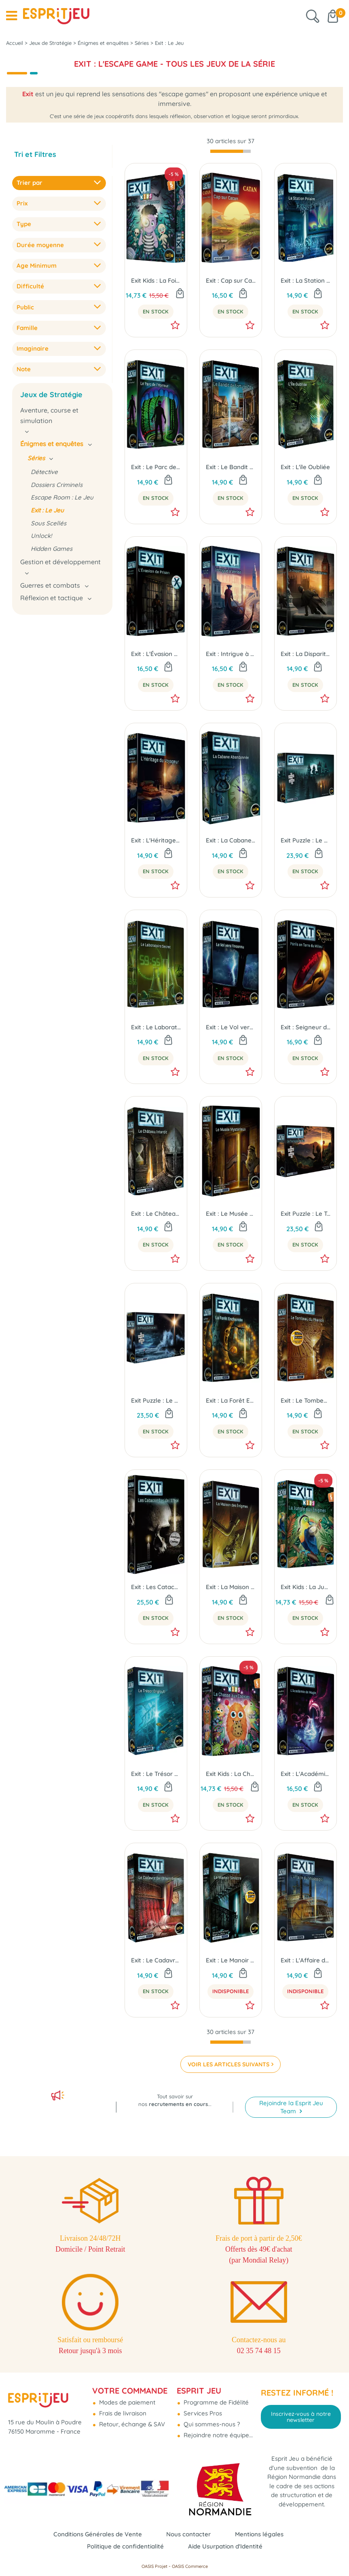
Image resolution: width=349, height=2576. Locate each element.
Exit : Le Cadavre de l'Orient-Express (156, 1962)
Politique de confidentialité (125, 2546)
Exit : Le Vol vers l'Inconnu (231, 1029)
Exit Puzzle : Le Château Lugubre (305, 842)
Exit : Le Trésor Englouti (156, 1775)
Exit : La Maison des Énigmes (231, 1588)
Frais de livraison (121, 2413)
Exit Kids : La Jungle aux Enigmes (305, 1588)
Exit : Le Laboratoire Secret (156, 1029)
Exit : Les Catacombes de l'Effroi (156, 1588)
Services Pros (202, 2413)
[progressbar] (230, 153)
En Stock (156, 313)
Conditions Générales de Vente (97, 2534)
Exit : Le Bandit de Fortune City (231, 468)
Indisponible (230, 1993)
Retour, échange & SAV (131, 2424)
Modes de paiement (126, 2402)
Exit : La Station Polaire (305, 282)
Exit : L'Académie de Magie (305, 1775)
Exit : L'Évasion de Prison (156, 655)
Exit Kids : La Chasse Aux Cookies (231, 1775)
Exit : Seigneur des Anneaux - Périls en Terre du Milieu (305, 1029)
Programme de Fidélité (215, 2402)
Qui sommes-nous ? (211, 2424)
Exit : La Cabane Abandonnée (231, 842)
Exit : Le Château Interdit (156, 1215)
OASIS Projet (154, 2566)
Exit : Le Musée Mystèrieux (231, 1215)
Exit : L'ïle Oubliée (305, 468)
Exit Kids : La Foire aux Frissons (156, 282)
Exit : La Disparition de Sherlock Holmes (305, 655)
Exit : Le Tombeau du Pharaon (305, 1402)
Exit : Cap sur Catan (231, 282)
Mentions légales (259, 2534)
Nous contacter (188, 2534)
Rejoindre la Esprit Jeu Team (291, 2107)
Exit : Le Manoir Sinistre (231, 1962)
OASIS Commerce (190, 2566)
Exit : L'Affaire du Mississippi (305, 1962)
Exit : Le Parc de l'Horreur (156, 468)
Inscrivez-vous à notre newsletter (301, 2416)
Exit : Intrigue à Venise (231, 655)
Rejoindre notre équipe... (217, 2435)
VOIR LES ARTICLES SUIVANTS (228, 2066)
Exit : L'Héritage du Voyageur (156, 842)
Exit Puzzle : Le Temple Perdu (305, 1215)
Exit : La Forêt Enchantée (231, 1402)
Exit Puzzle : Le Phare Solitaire (156, 1402)
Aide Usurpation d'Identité (225, 2546)
